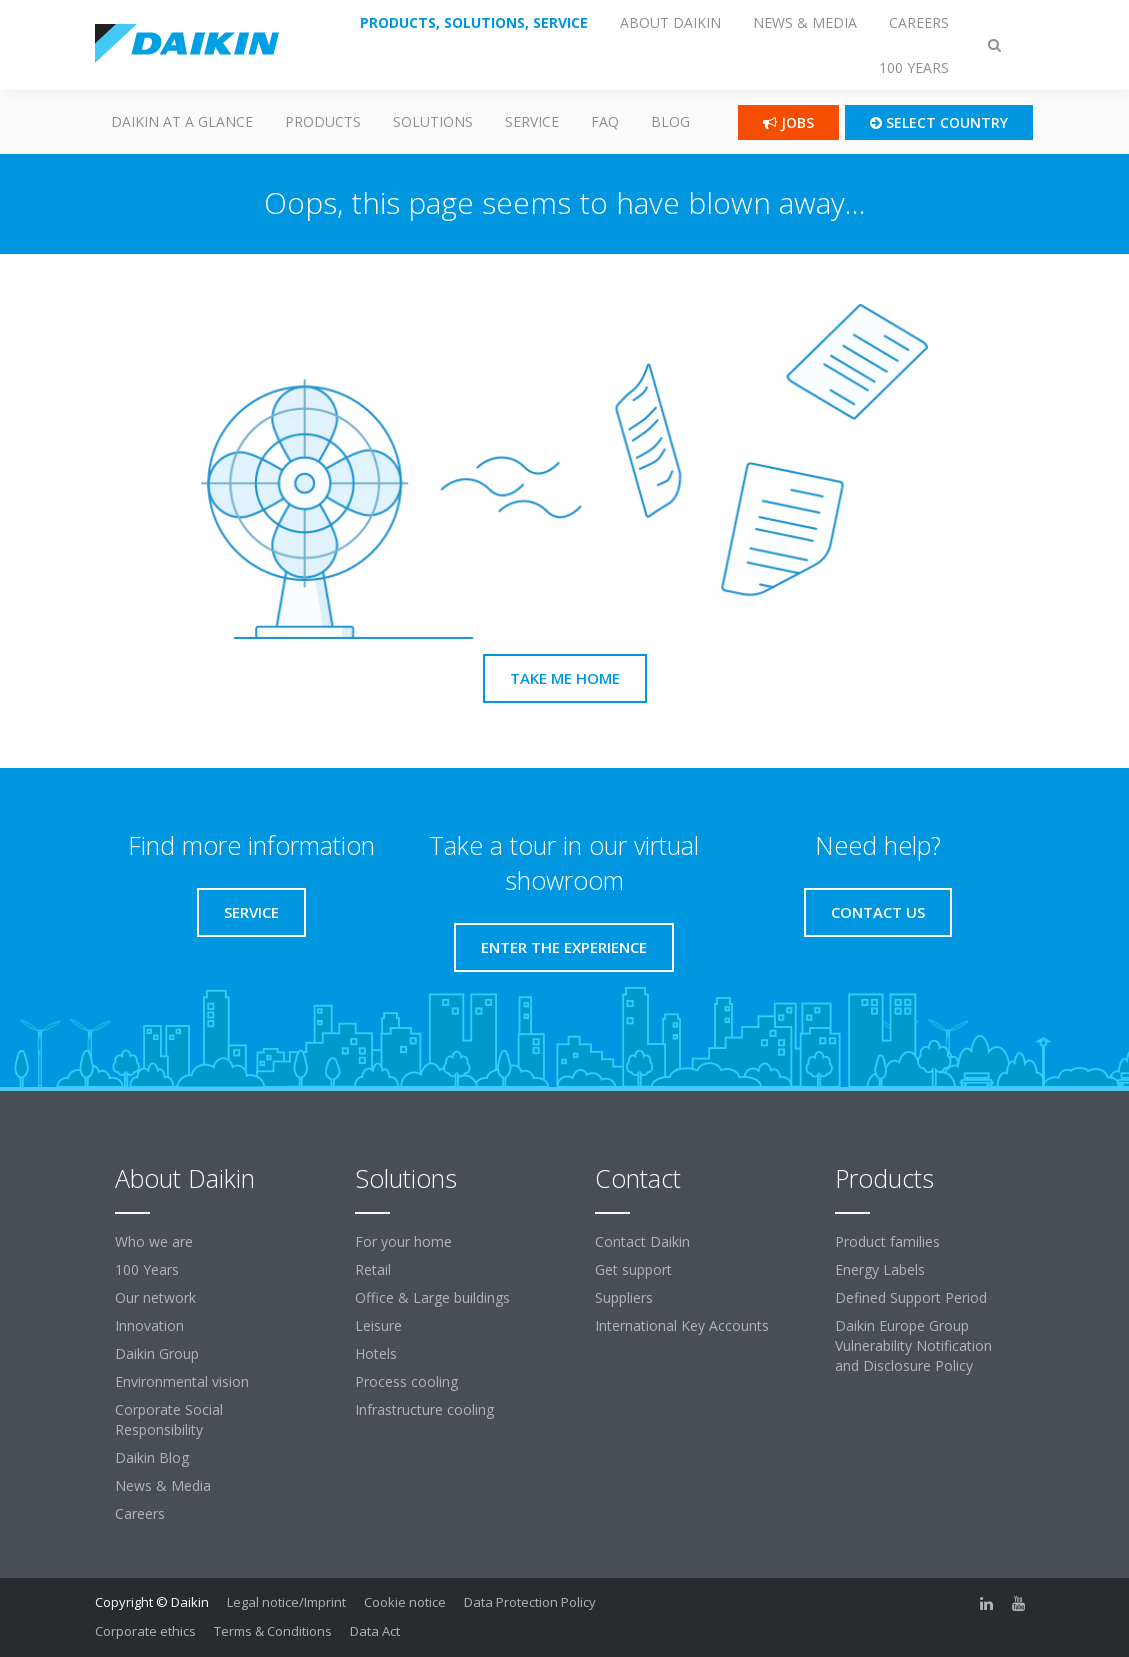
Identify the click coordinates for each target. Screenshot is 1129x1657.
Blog (670, 121)
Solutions (433, 121)
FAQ (605, 121)
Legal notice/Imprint (286, 1602)
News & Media (163, 1485)
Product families (887, 1241)
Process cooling (406, 1381)
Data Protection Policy (530, 1602)
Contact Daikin (642, 1241)
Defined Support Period (911, 1297)
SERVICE (532, 121)
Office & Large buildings (432, 1297)
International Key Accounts (682, 1325)
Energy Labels (880, 1269)
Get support (633, 1269)
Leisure (378, 1325)
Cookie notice (405, 1602)
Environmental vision (182, 1381)
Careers (140, 1513)
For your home (403, 1241)
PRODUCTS (323, 121)
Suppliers (624, 1297)
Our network (155, 1297)
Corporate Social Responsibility (169, 1419)
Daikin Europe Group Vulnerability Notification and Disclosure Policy (913, 1345)
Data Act (375, 1631)
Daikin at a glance (182, 121)
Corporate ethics (145, 1631)
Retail (373, 1269)
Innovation (149, 1325)
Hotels (376, 1353)
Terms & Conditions (273, 1631)
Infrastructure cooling (424, 1409)
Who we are (154, 1241)
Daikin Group (157, 1353)
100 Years (147, 1269)
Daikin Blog (152, 1457)
